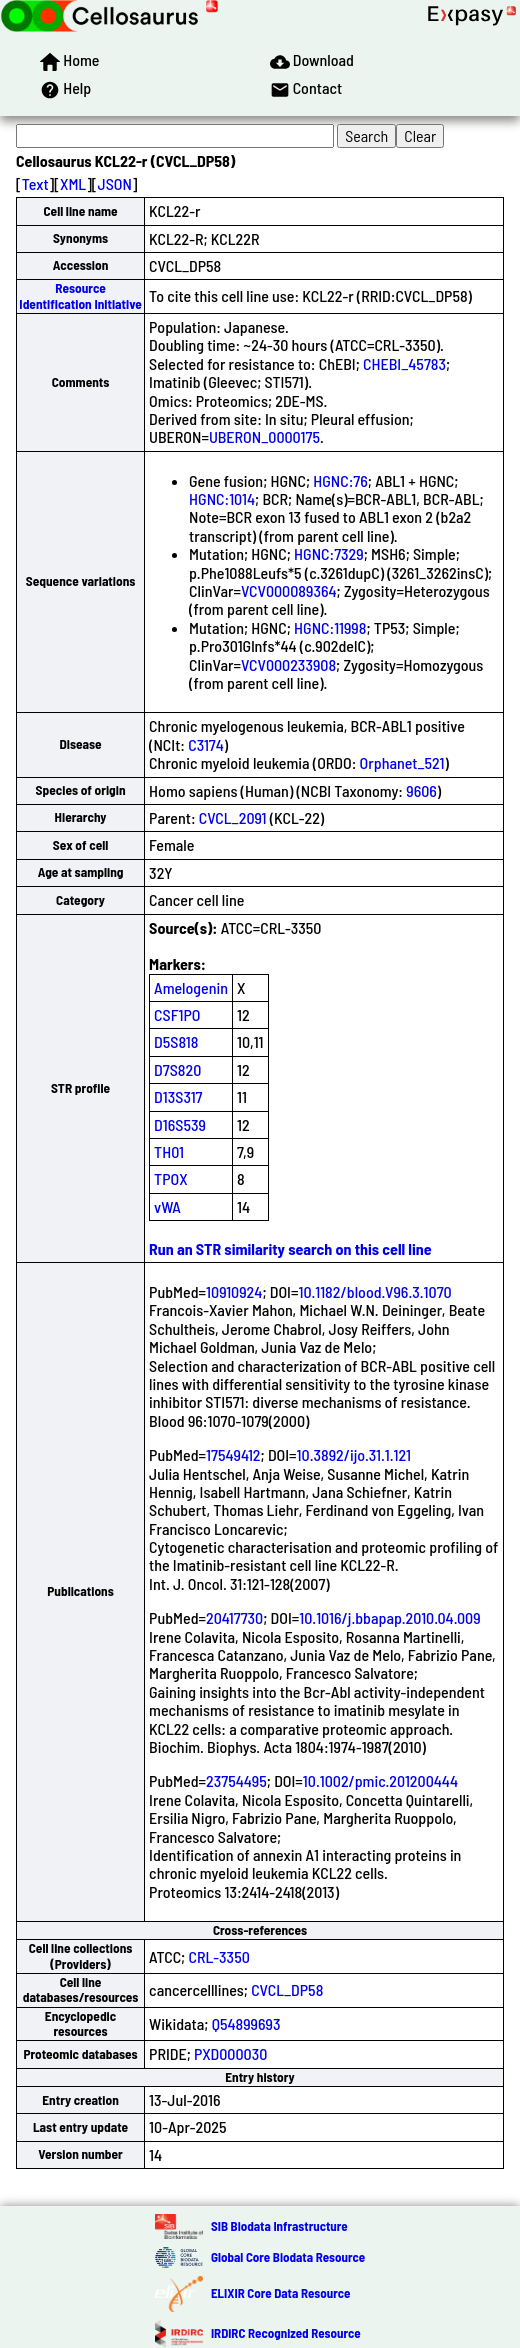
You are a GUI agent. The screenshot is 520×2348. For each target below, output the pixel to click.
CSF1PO (177, 1014)
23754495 (236, 1780)
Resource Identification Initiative (80, 295)
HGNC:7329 (329, 553)
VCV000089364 (289, 590)
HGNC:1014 (222, 498)
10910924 (234, 1291)
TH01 (169, 1151)
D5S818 (176, 1041)
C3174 (206, 744)
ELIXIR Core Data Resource (280, 2293)
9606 (421, 790)
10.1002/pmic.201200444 (380, 1780)
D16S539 (180, 1124)
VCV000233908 (288, 664)
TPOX (171, 1178)
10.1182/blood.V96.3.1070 (374, 1291)
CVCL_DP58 (287, 1989)
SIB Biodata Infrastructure (279, 2226)
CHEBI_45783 (404, 363)
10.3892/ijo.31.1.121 (354, 1454)
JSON (115, 183)
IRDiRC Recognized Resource (286, 2333)
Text (35, 183)
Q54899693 (246, 2023)
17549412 (233, 1454)
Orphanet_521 (402, 762)
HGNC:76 (340, 480)
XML (73, 183)
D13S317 (178, 1096)
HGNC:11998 (330, 627)
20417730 (234, 1617)
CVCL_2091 (233, 817)
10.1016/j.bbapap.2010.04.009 (389, 1617)
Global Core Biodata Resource (288, 2257)
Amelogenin (191, 987)
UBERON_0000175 (264, 436)
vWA (167, 1206)
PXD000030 (230, 2053)
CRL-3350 (218, 1956)
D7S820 (177, 1069)
